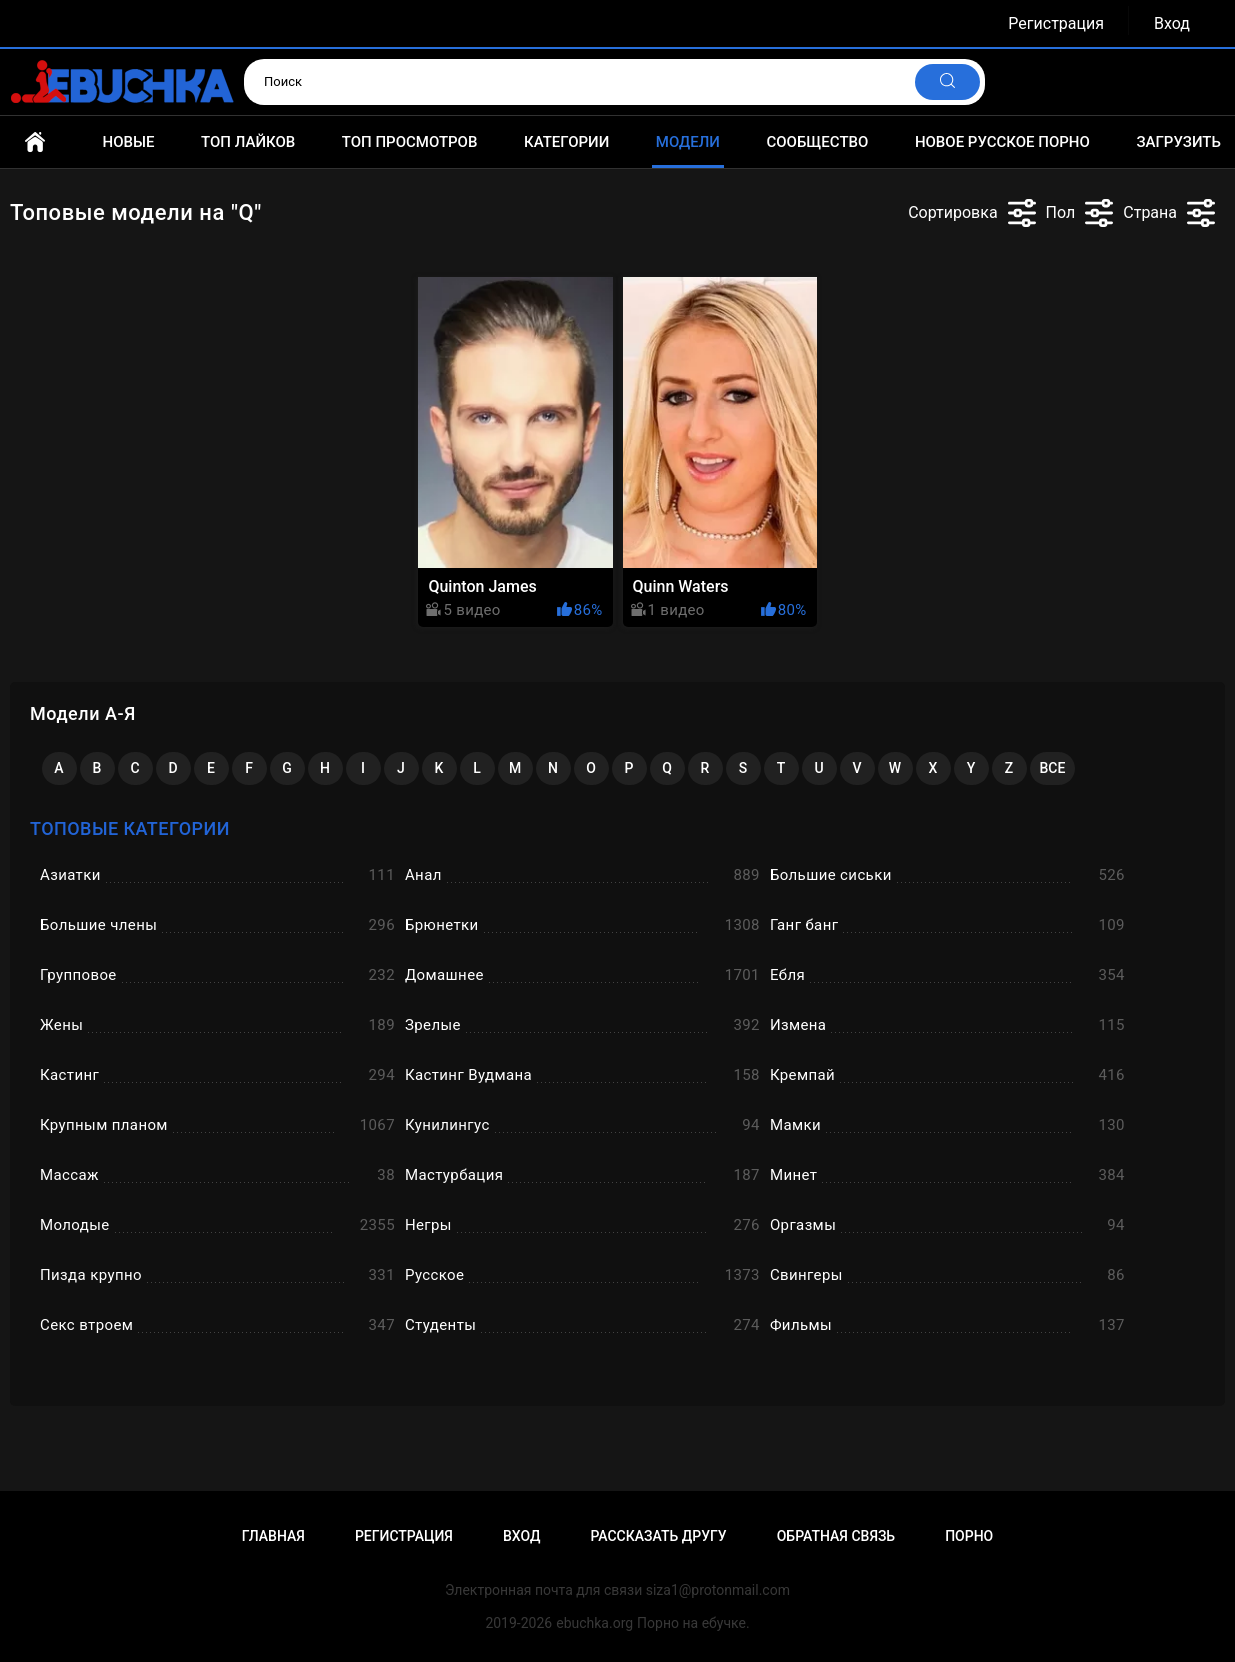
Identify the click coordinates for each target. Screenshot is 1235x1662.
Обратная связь (836, 1536)
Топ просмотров (410, 142)
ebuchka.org (594, 1623)
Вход (1172, 23)
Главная (35, 142)
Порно (969, 1536)
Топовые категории (130, 828)
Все (1053, 768)
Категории (566, 142)
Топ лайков (248, 142)
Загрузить (1178, 142)
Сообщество (817, 142)
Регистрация (1056, 23)
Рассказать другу (658, 1536)
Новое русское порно (1002, 142)
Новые (129, 142)
